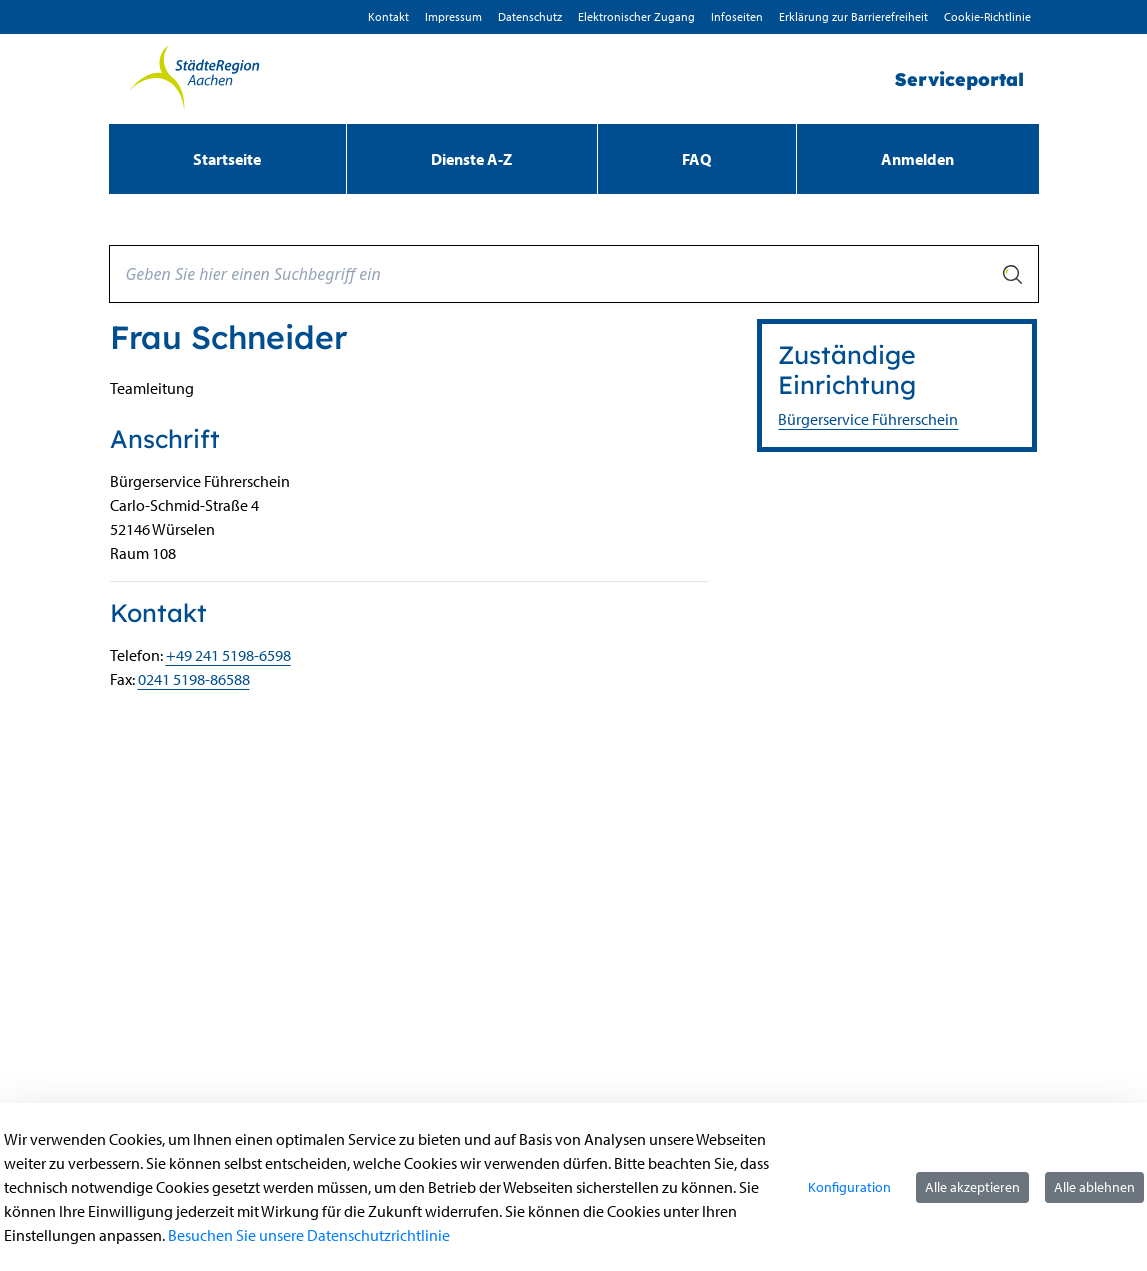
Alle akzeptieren (972, 1187)
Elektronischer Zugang (636, 16)
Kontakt (388, 16)
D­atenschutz (530, 16)
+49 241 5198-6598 (228, 655)
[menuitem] (227, 159)
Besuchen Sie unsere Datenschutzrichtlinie (309, 1235)
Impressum (453, 16)
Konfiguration (849, 1187)
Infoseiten (737, 16)
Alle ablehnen (1094, 1187)
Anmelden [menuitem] (917, 159)
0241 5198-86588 (194, 679)
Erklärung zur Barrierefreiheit (853, 16)
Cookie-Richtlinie (987, 16)
